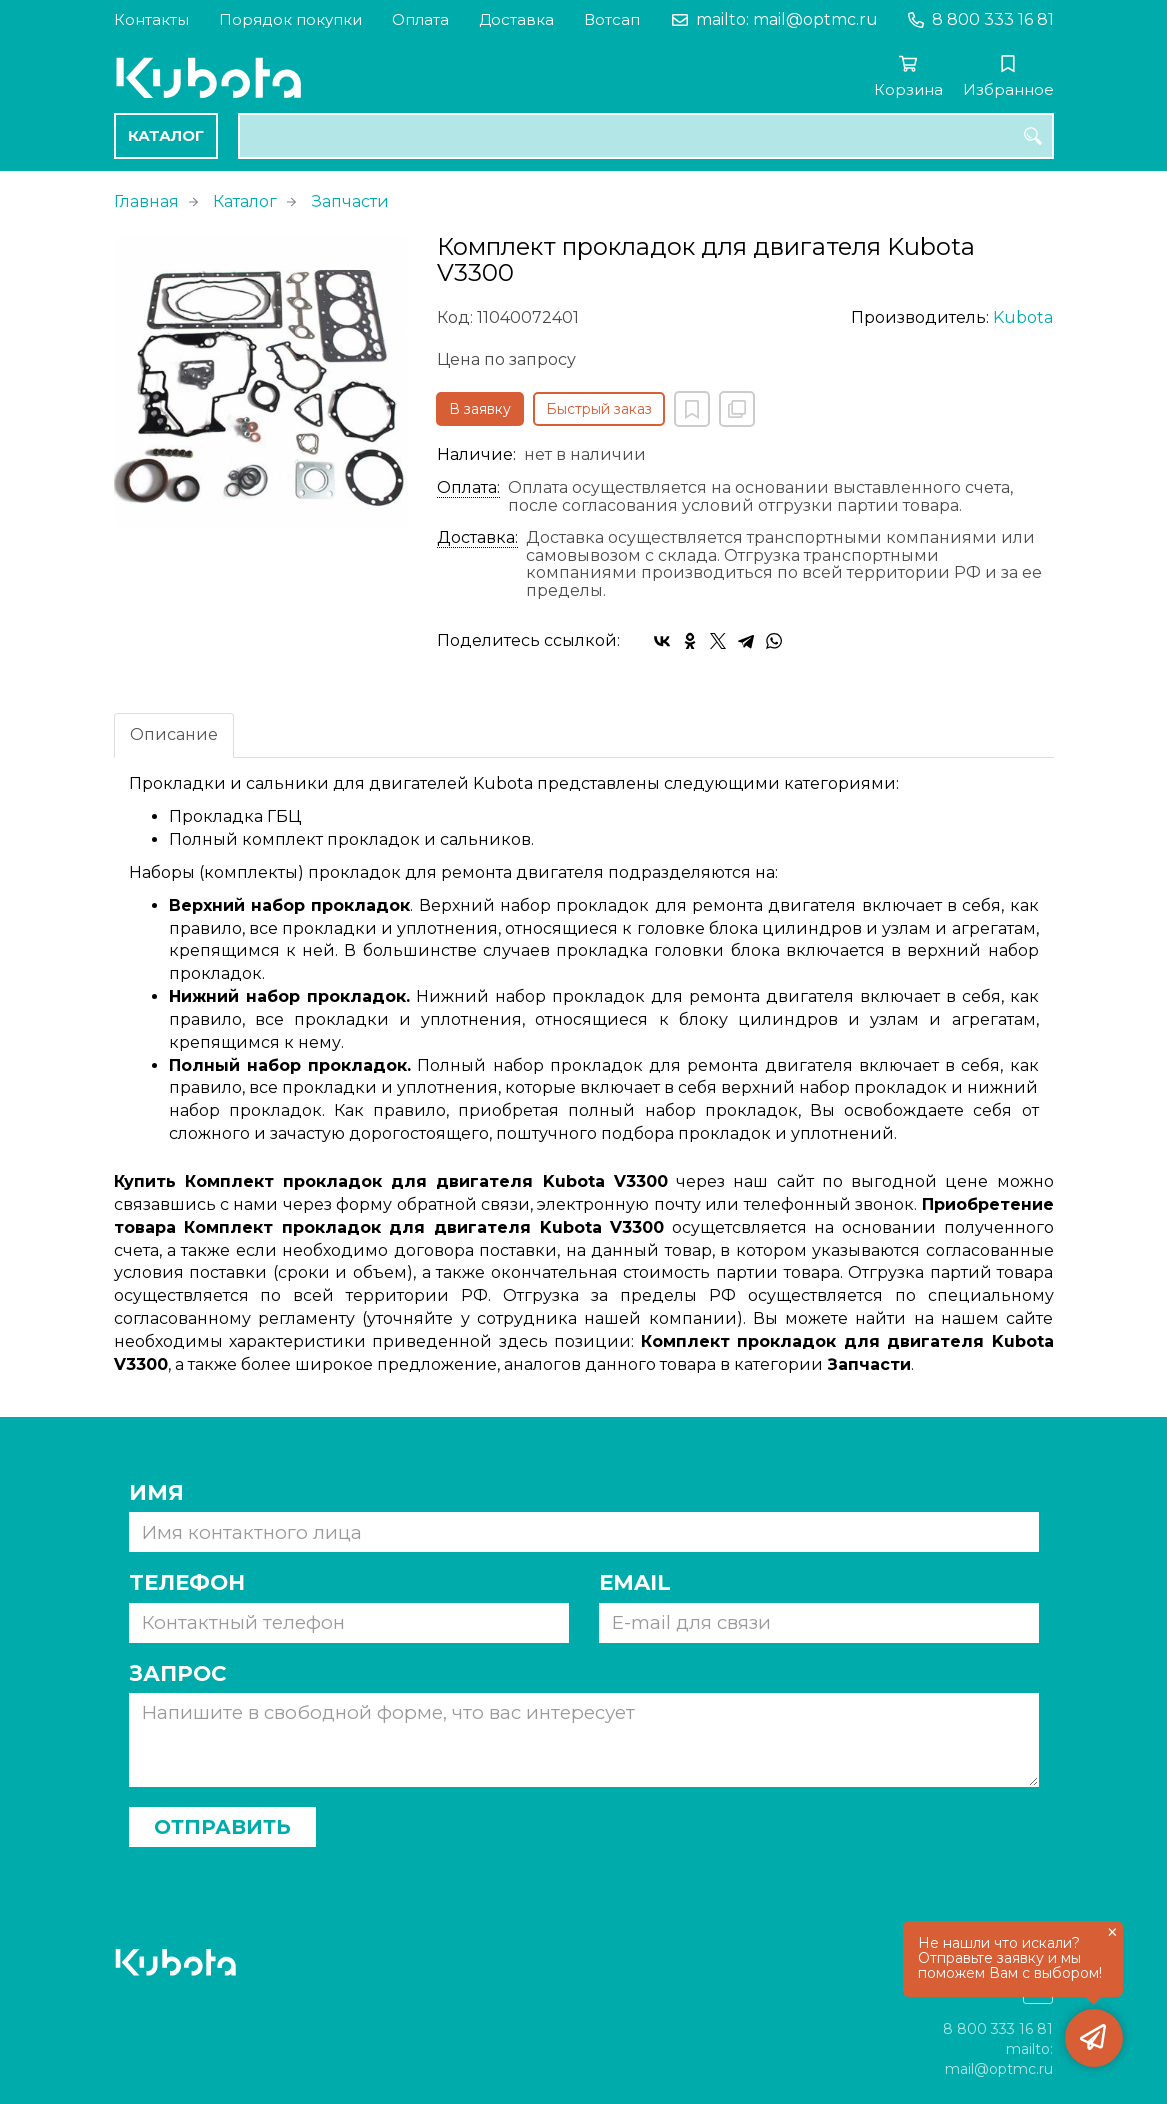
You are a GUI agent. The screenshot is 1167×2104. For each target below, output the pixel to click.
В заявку (480, 409)
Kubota (1023, 317)
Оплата (420, 19)
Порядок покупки (290, 19)
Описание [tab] (174, 734)
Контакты (151, 19)
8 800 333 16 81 (993, 19)
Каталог (166, 135)
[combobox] (646, 136)
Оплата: (468, 488)
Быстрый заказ (599, 409)
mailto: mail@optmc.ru (787, 19)
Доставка (516, 19)
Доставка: (477, 538)
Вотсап (612, 19)
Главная (146, 201)
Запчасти (350, 201)
